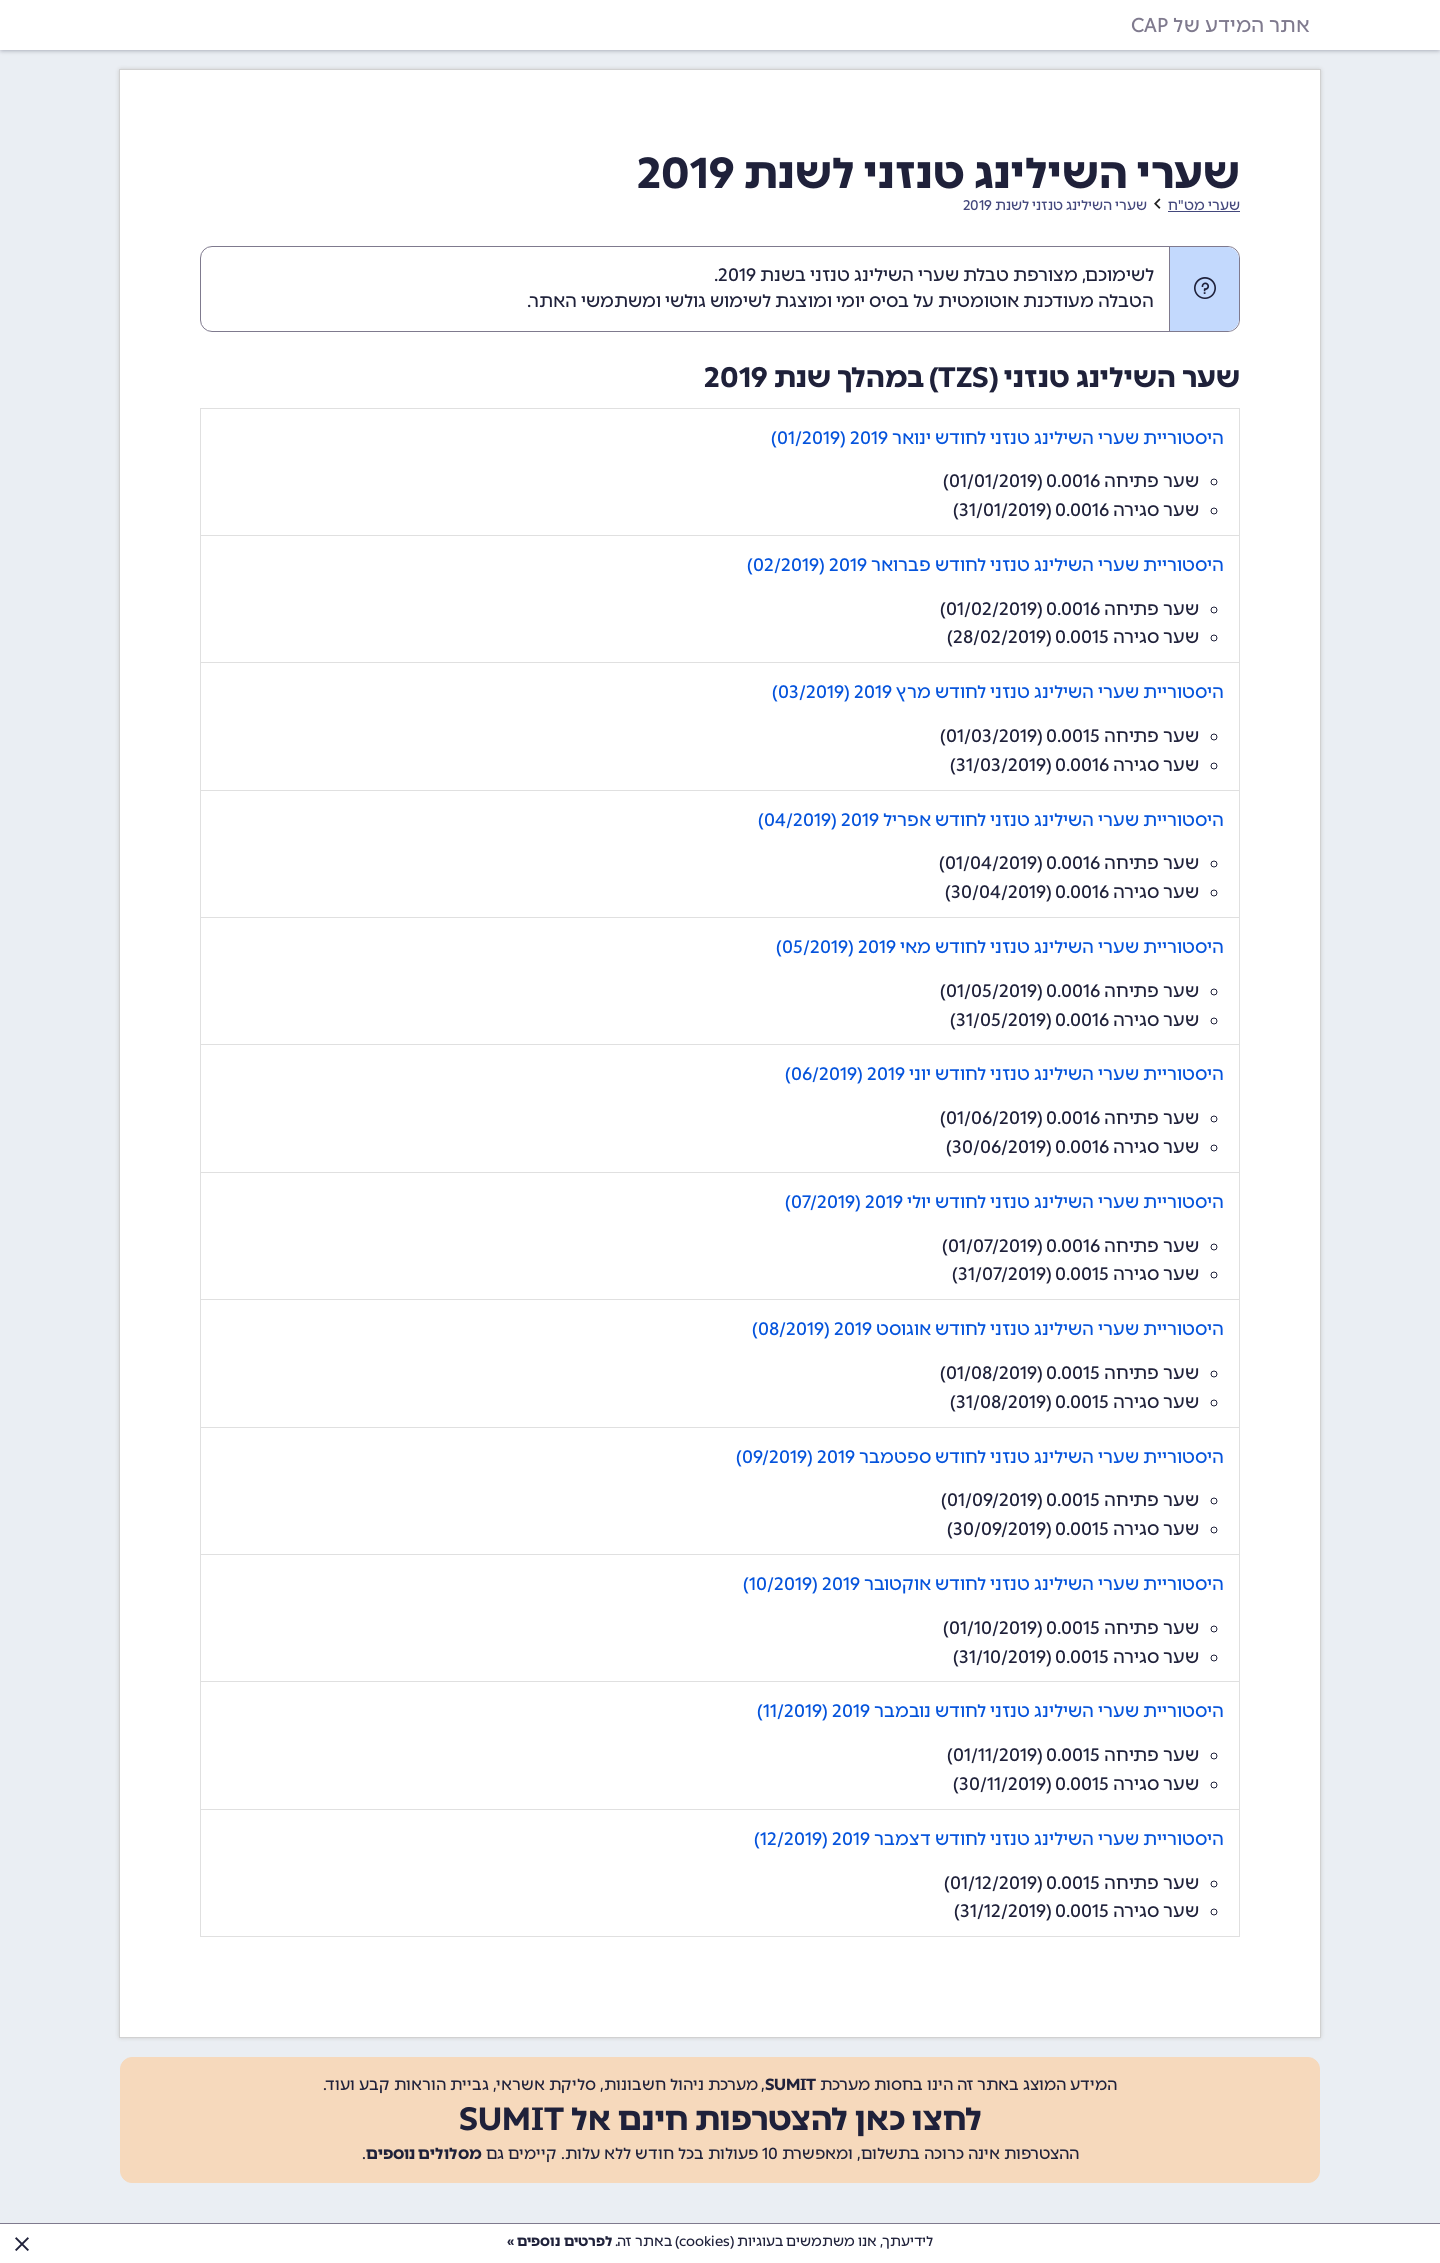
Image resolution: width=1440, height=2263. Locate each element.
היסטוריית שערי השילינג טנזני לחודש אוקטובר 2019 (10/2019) (983, 1584)
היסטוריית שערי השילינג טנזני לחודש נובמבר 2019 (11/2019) (990, 1711)
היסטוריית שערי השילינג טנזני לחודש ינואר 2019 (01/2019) (997, 438)
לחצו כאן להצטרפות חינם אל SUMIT (720, 2119)
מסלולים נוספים (424, 2153)
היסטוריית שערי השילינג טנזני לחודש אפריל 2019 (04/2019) (991, 820)
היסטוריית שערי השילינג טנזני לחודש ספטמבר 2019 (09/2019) (980, 1457)
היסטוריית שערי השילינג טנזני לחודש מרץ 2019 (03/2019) (998, 692)
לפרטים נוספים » (559, 2241)
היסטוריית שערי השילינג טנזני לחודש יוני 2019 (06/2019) (1004, 1074)
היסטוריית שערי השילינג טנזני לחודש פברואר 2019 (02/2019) (985, 565)
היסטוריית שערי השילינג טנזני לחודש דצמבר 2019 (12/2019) (989, 1839)
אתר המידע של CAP (1220, 25)
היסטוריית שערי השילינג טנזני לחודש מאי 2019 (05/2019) (1000, 947)
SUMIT (790, 2084)
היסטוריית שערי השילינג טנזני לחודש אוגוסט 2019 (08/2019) (988, 1329)
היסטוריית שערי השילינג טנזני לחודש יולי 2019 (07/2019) (1004, 1202)
